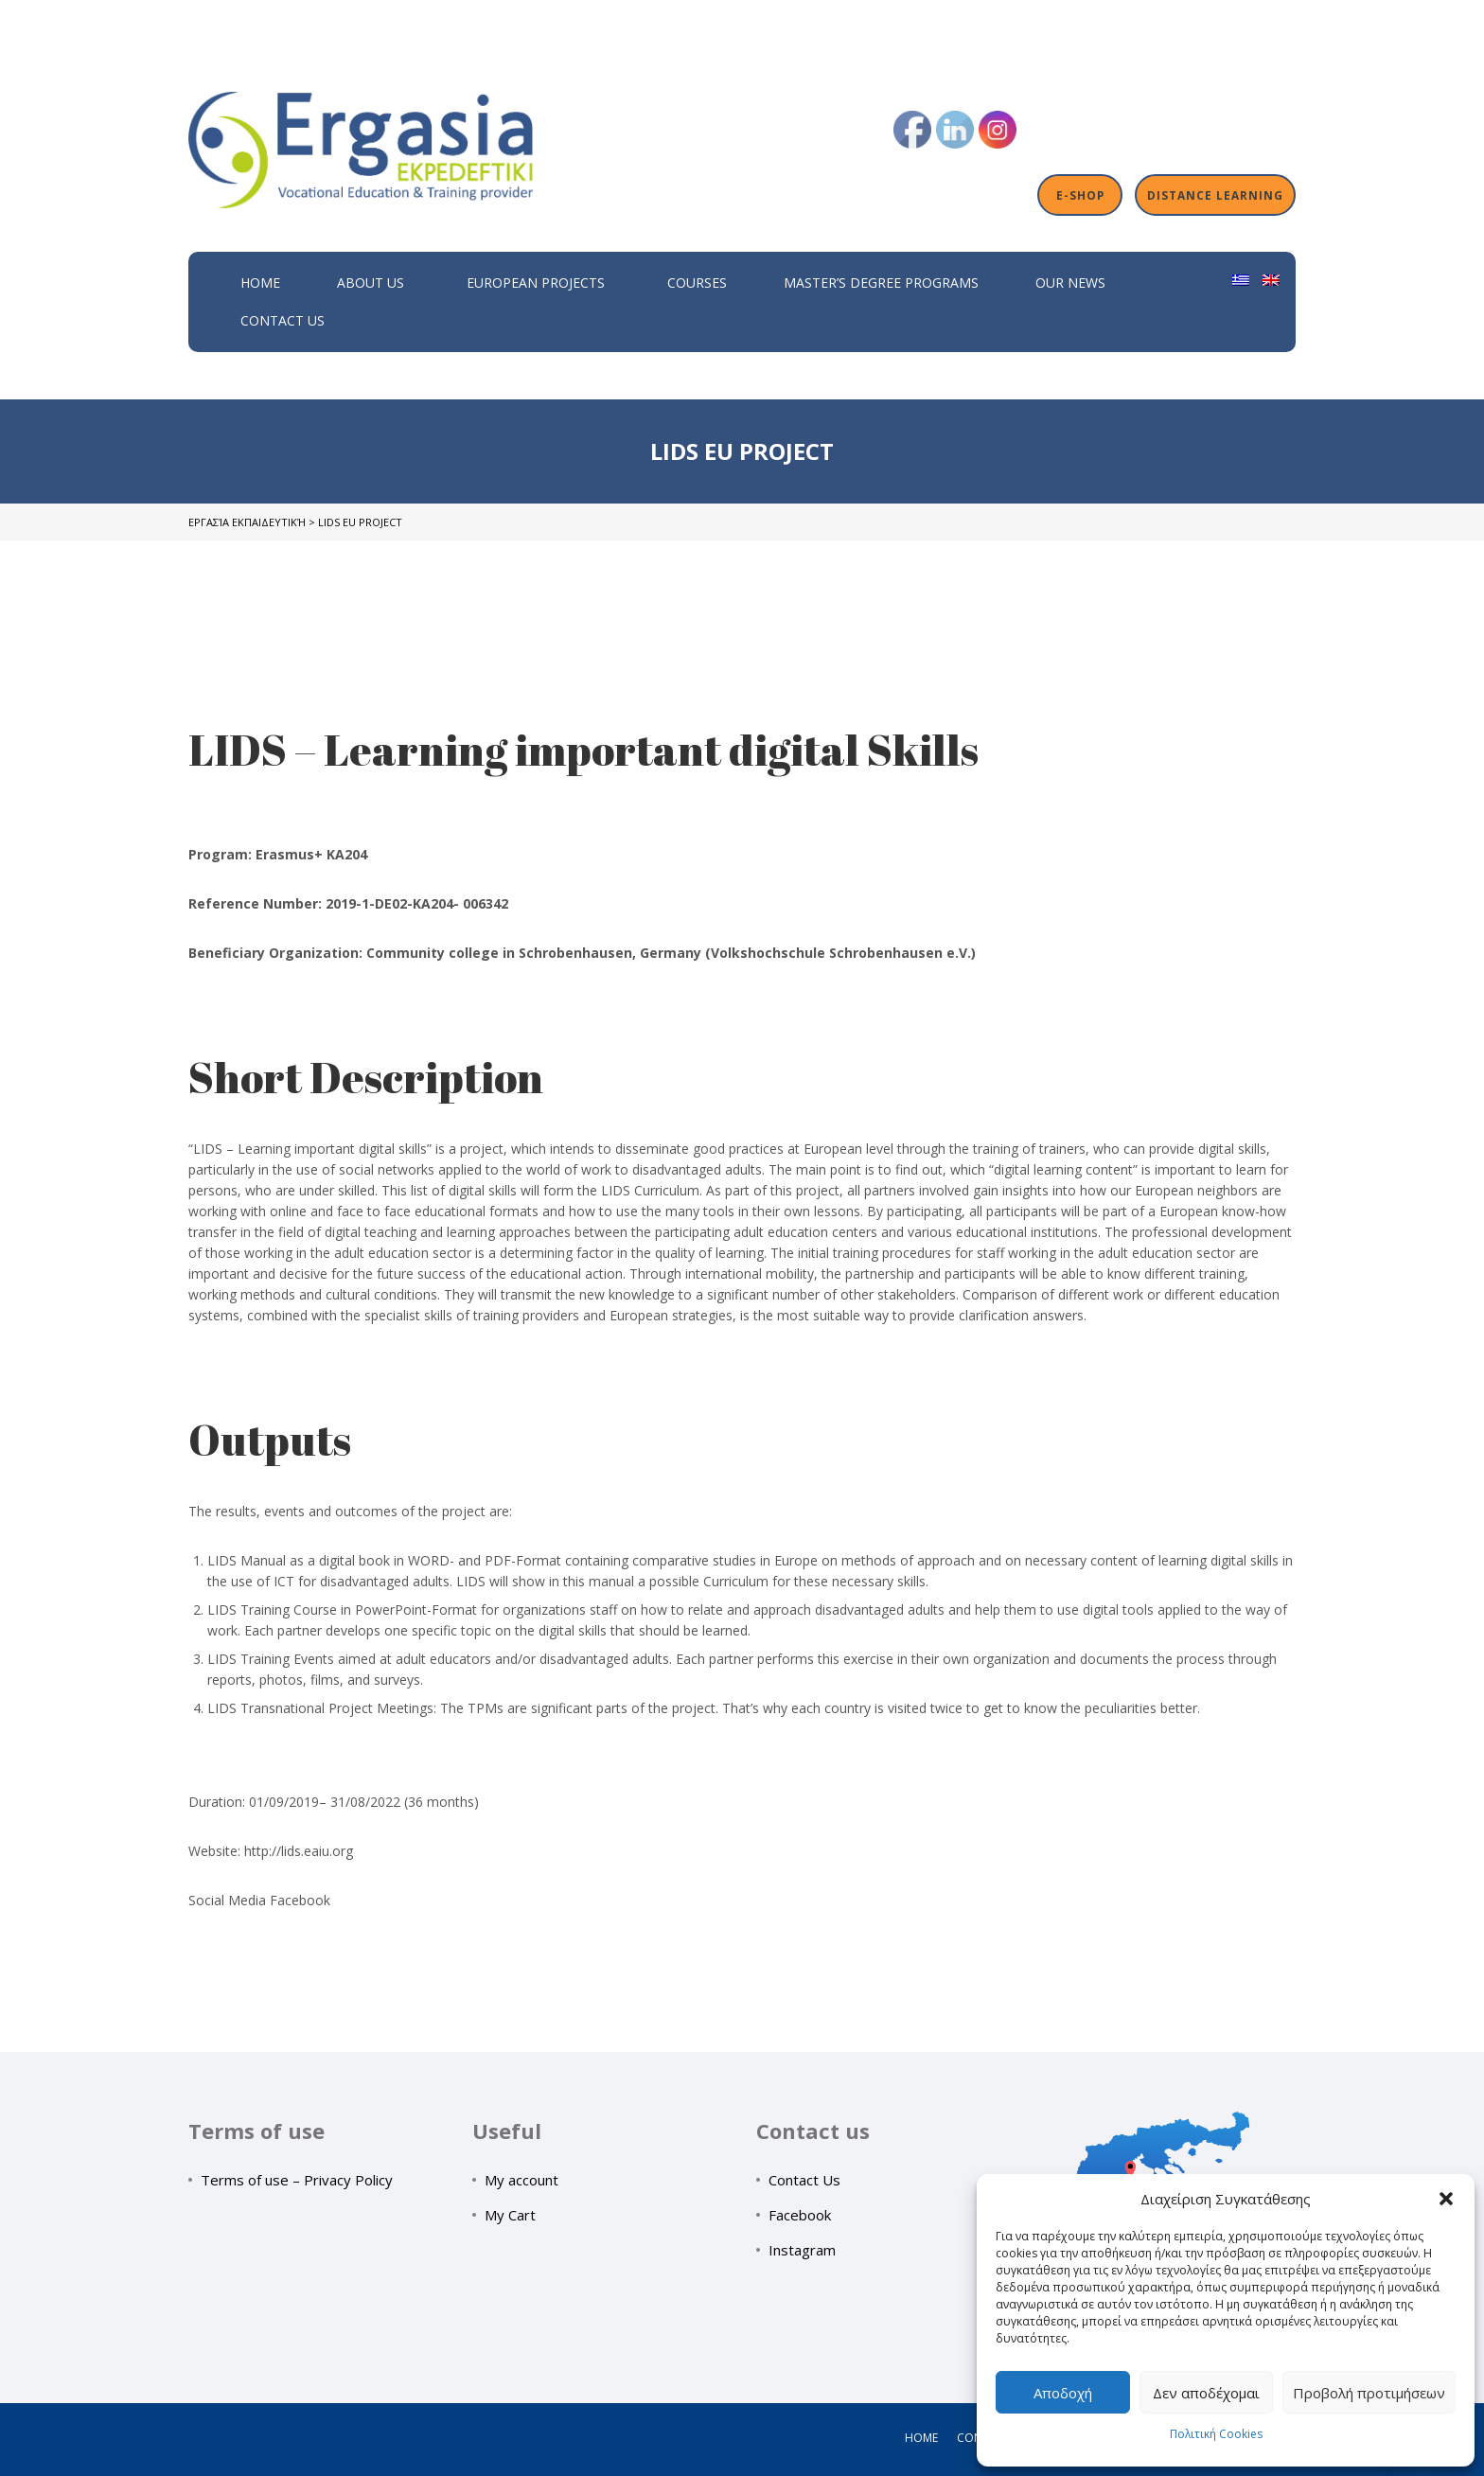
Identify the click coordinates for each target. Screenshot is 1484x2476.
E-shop (1080, 195)
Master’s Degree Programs (881, 283)
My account (521, 2179)
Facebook (799, 2214)
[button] (1446, 2198)
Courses (697, 283)
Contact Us (282, 320)
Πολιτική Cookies (1216, 2434)
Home (260, 283)
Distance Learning (1215, 195)
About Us (370, 283)
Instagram (802, 2249)
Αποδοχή (1063, 2392)
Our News (1070, 283)
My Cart (510, 2214)
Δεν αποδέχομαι (1206, 2392)
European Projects (536, 283)
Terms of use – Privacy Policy (297, 2179)
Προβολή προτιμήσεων (1369, 2392)
